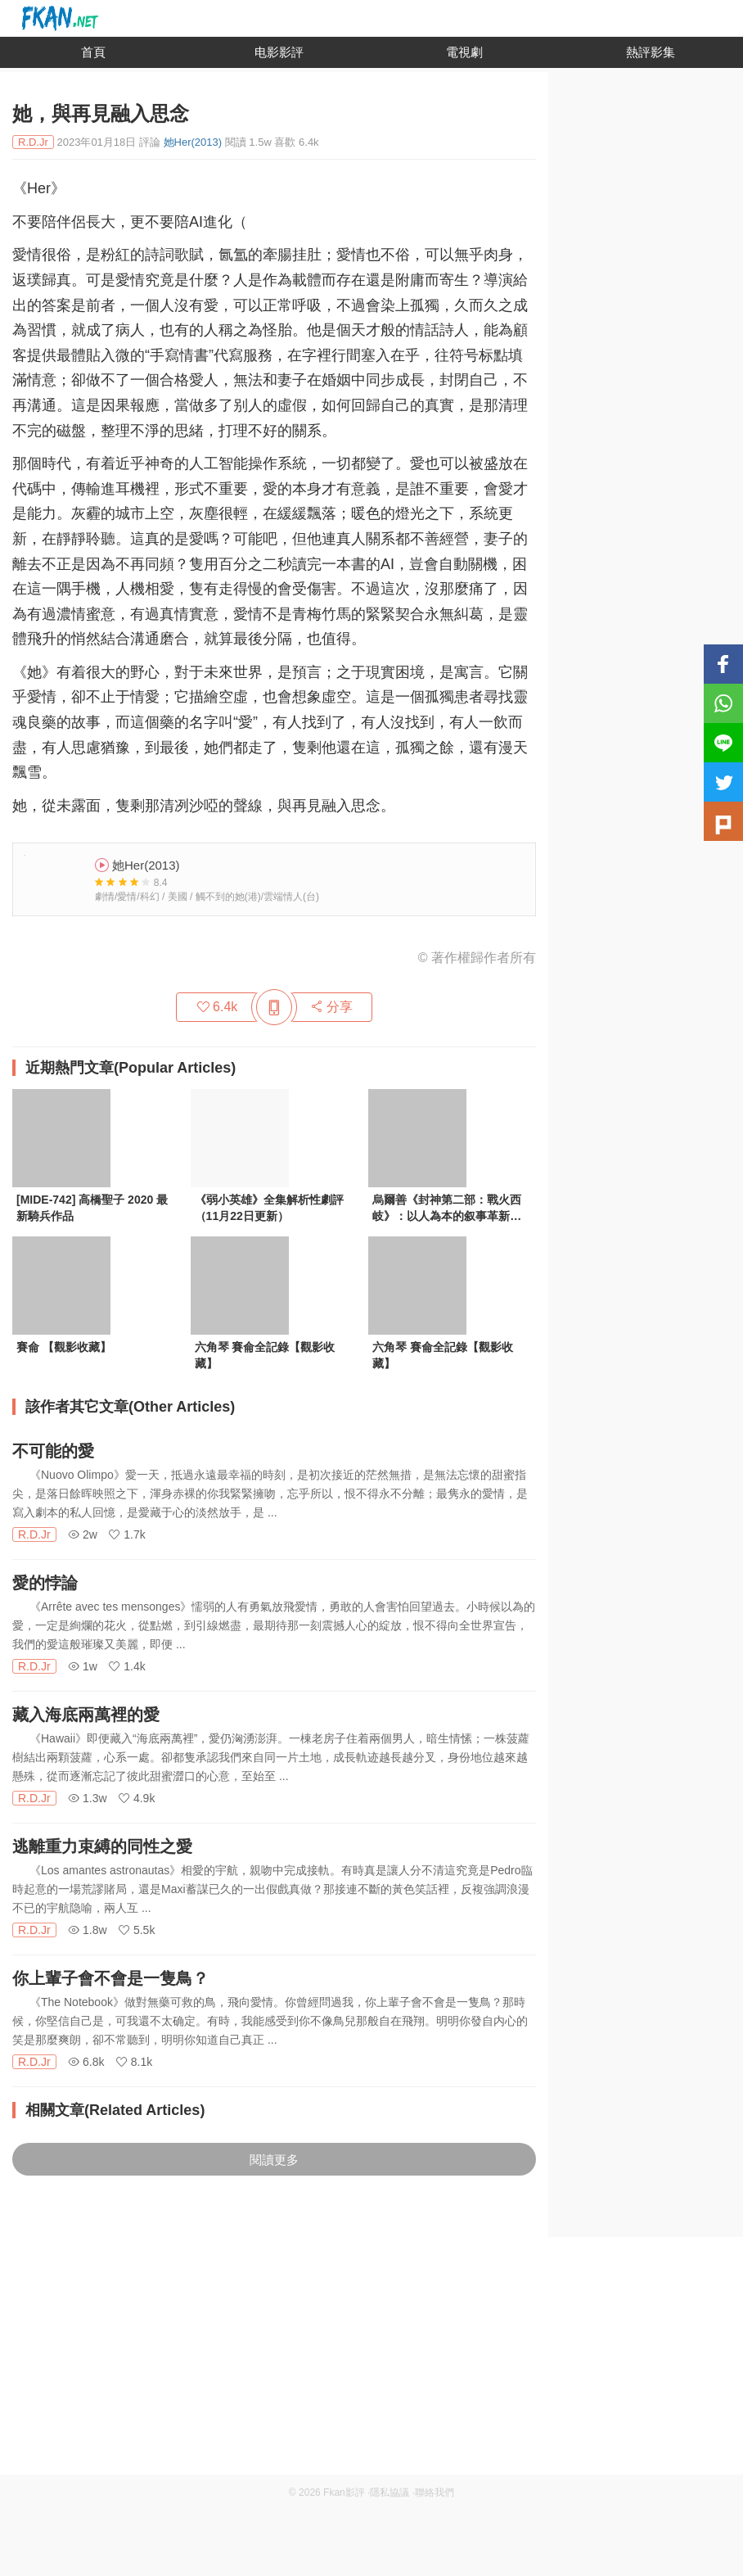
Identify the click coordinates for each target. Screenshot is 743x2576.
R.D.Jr (34, 1534)
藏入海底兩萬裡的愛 (86, 1715)
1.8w (87, 1930)
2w (82, 1534)
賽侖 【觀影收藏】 (63, 1347)
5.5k (137, 1930)
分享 (331, 1007)
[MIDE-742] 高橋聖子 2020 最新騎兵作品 (92, 1207)
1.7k (127, 1534)
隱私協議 (389, 2492)
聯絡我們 (434, 2492)
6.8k (86, 2061)
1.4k (127, 1666)
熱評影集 (650, 52)
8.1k (134, 2061)
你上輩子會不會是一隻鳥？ (110, 1978)
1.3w (87, 1798)
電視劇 (464, 52)
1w (82, 1666)
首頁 (93, 52)
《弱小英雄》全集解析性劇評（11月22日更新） (269, 1207)
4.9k (137, 1798)
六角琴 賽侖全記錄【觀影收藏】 (265, 1355)
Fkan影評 (344, 2492)
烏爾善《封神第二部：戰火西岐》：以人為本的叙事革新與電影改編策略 (446, 1209)
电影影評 (279, 52)
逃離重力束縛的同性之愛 (102, 1846)
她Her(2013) (193, 142)
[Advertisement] (371, 2359)
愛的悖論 (45, 1583)
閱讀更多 (274, 2160)
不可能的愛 (53, 1451)
